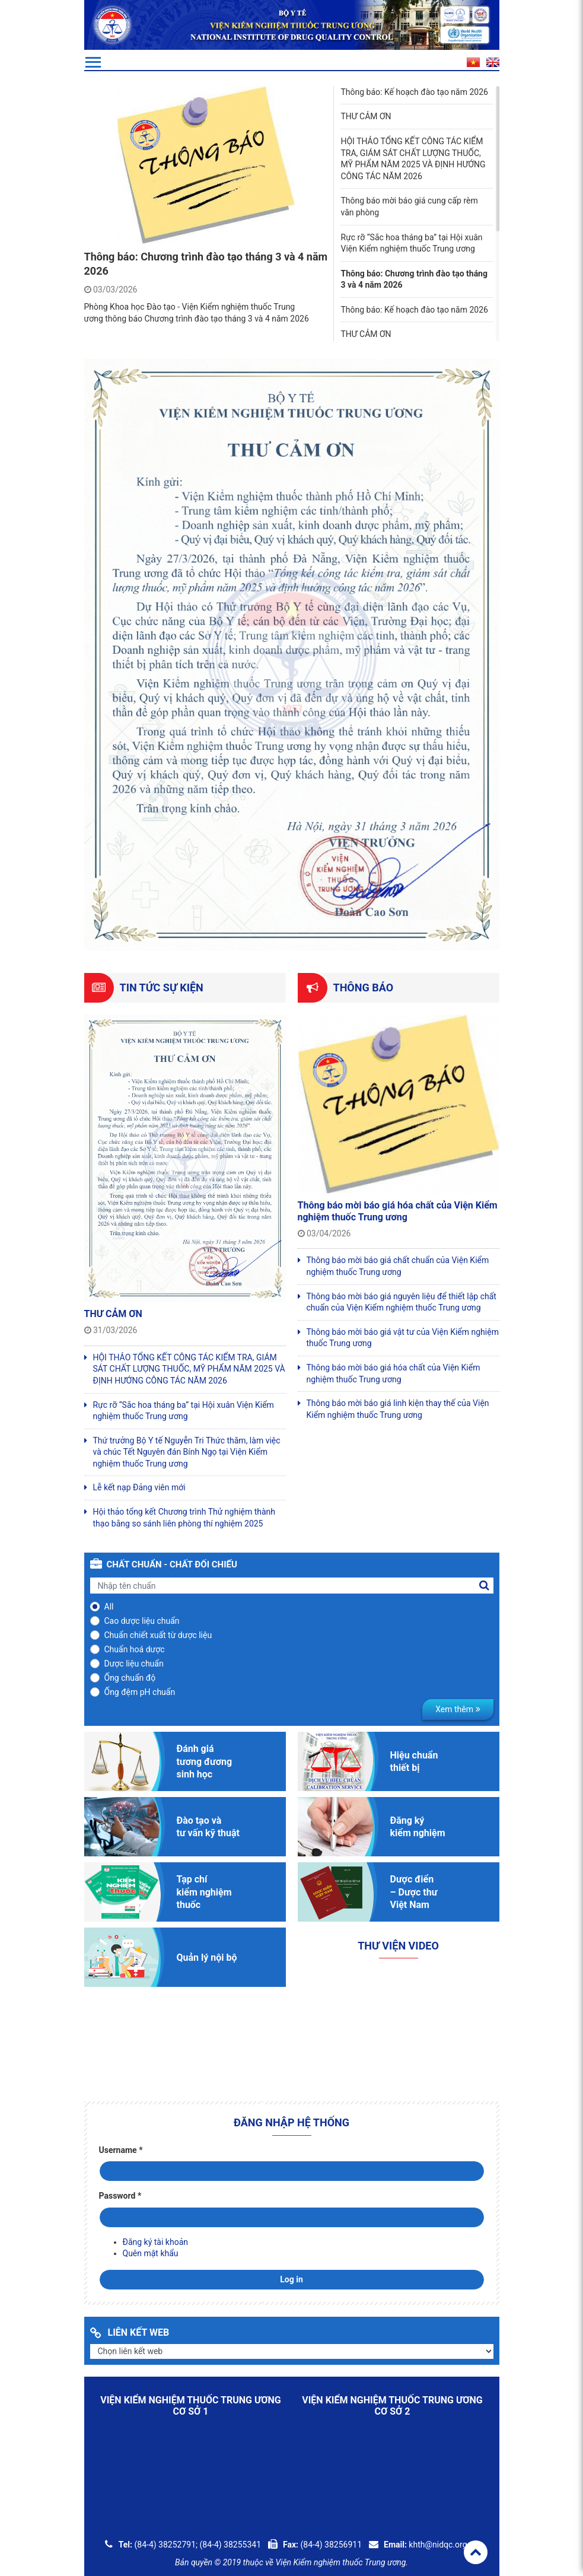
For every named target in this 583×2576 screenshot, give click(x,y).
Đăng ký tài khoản (155, 2242)
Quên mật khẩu (151, 2253)
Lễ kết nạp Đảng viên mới (139, 1487)
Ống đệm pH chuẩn (140, 1692)
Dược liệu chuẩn (134, 1663)
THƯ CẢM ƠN (113, 1313)
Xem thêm (457, 1709)
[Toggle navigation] (93, 62)
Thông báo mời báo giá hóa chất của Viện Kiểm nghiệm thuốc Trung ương (398, 1211)
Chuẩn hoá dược (134, 1649)
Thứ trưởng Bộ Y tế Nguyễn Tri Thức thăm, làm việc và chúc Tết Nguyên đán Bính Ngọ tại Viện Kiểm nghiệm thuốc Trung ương (187, 1452)
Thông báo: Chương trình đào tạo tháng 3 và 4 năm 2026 (414, 279)
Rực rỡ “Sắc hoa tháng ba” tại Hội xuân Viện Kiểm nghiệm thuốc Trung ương (183, 1410)
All (109, 1606)
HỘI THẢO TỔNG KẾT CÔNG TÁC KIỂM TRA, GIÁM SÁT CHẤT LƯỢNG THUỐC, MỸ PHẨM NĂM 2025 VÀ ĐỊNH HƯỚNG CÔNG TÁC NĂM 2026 (189, 1369)
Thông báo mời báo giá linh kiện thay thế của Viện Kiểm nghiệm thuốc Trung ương (398, 1409)
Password (120, 2195)
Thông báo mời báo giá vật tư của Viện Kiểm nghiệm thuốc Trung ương (403, 1338)
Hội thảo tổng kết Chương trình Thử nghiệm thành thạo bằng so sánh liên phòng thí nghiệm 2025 (184, 1517)
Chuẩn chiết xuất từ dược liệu (158, 1635)
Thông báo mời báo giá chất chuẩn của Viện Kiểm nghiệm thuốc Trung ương (398, 1266)
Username (121, 2150)
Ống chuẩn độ (130, 1678)
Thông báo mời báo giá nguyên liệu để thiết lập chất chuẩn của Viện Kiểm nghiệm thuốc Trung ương (401, 1302)
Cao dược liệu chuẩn (142, 1621)
